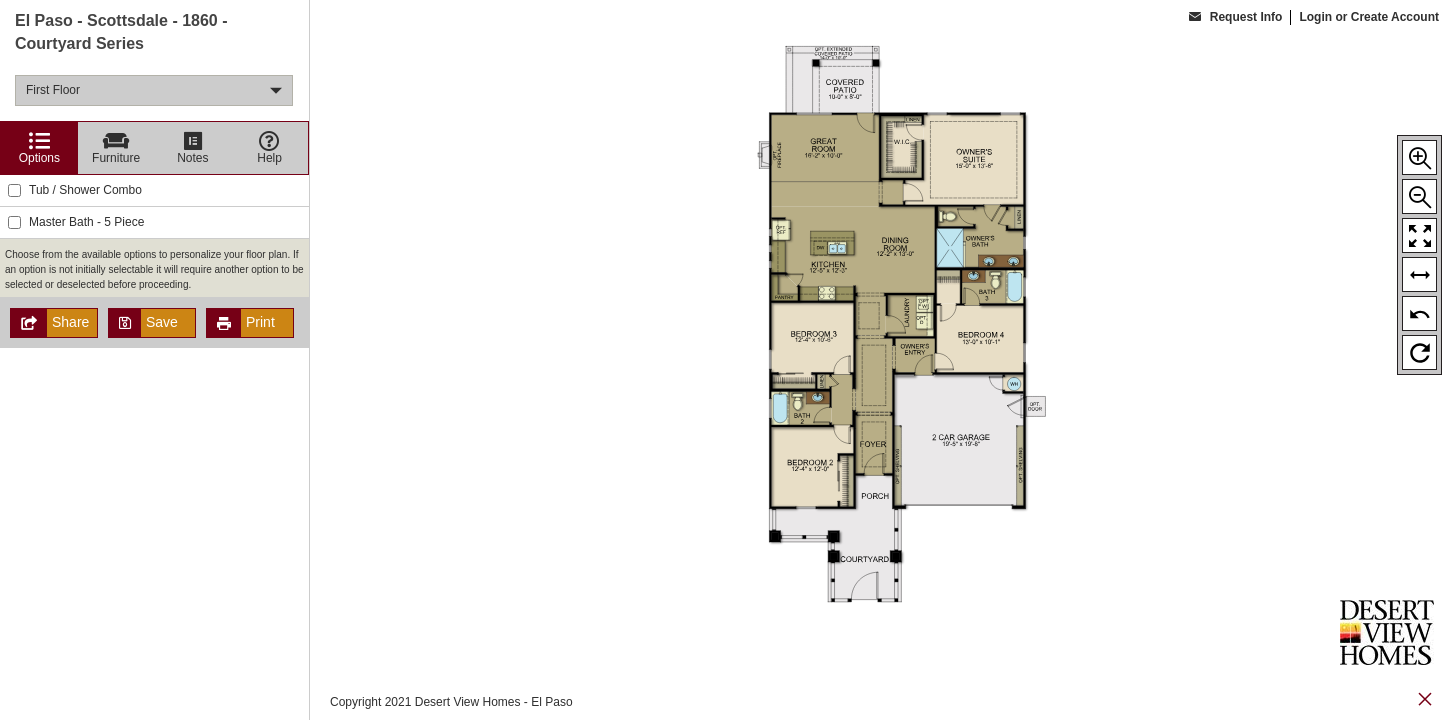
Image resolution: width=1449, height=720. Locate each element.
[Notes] (193, 148)
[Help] (269, 148)
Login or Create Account (1369, 17)
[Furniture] (116, 148)
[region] (154, 360)
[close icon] (1425, 701)
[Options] (39, 148)
